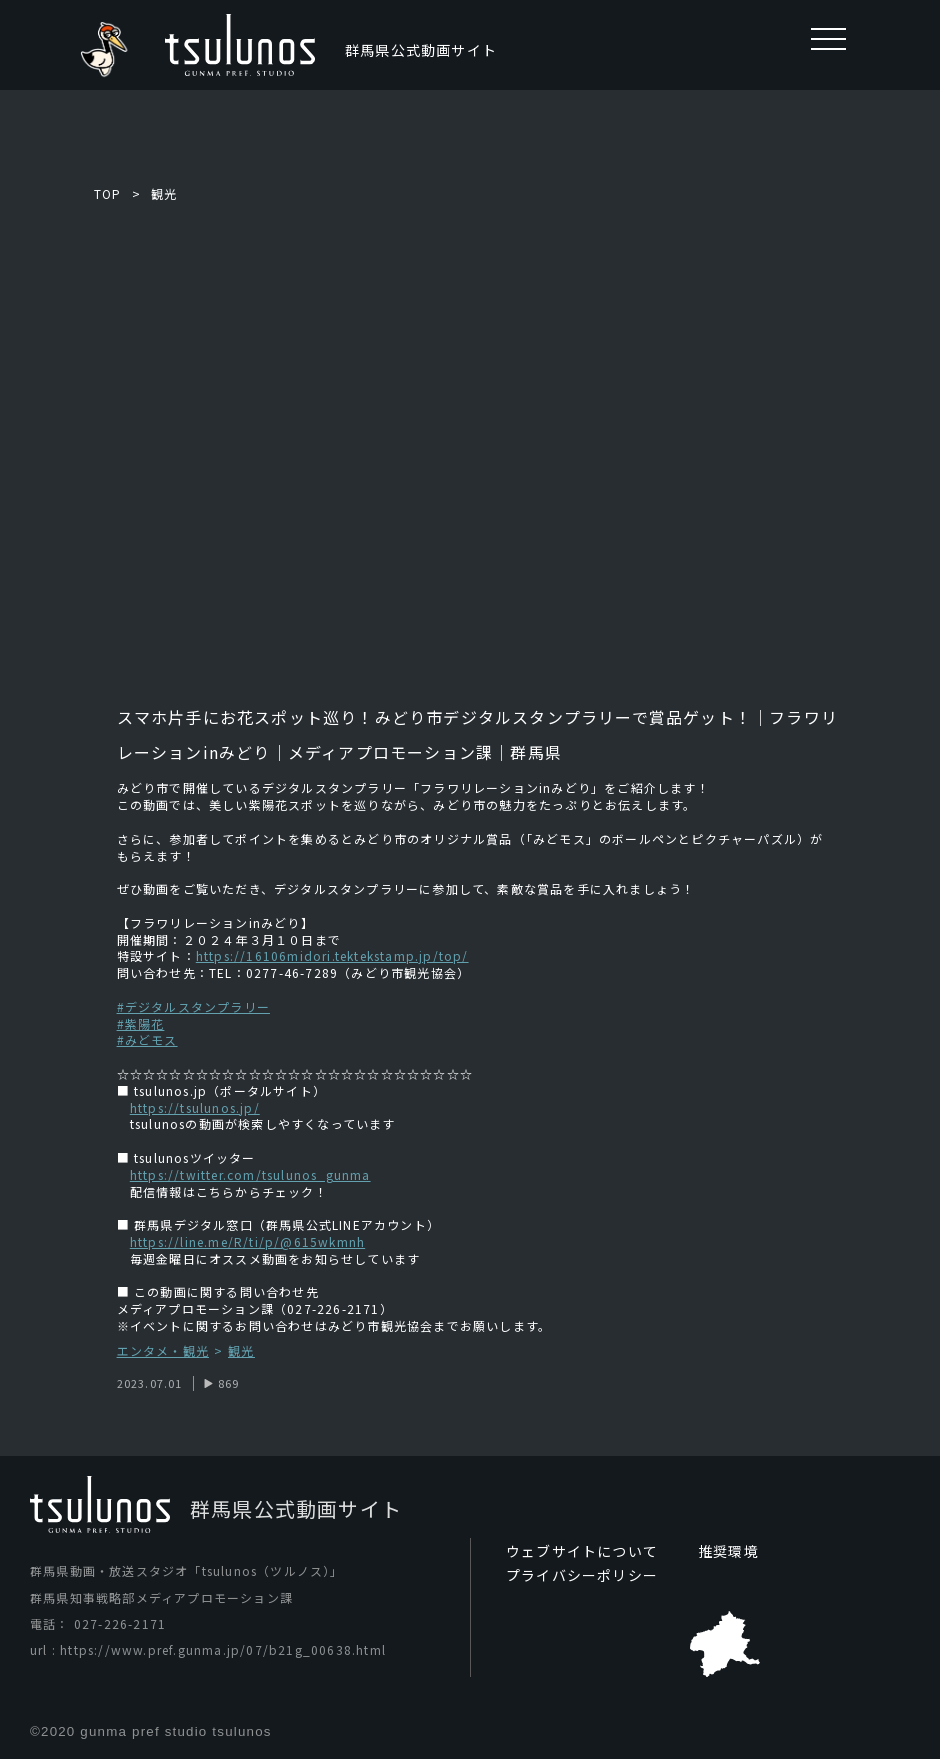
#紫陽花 (141, 1023)
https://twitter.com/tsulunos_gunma (250, 1174)
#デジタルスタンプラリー (193, 1006)
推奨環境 (728, 1551)
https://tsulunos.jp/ (195, 1107)
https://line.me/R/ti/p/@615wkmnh (247, 1241)
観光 (164, 193)
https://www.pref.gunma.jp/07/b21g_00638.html (223, 1649)
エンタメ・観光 (163, 1351)
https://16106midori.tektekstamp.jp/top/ (332, 955)
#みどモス (147, 1039)
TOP (108, 193)
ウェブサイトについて (582, 1551)
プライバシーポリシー (582, 1575)
